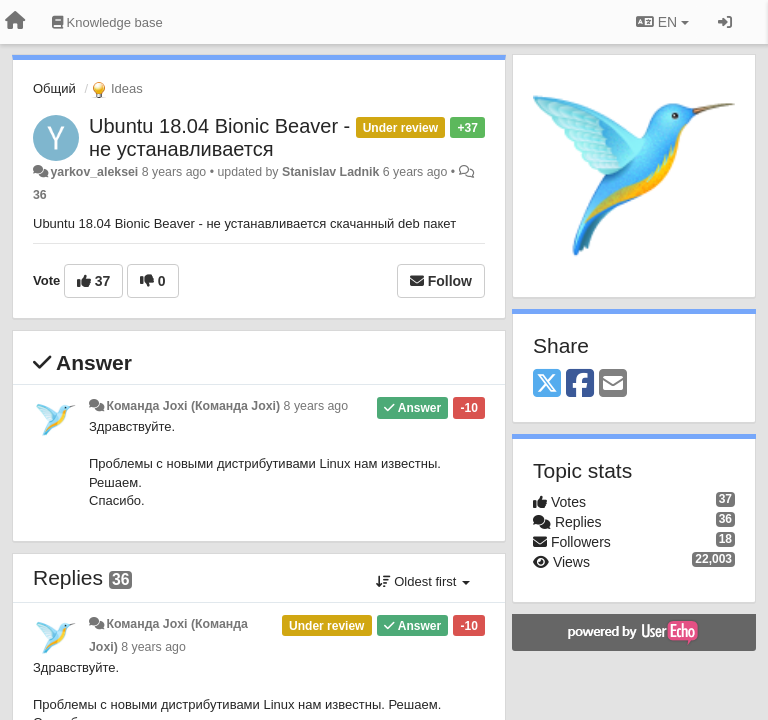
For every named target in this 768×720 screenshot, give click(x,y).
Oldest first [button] (423, 581)
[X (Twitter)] (547, 384)
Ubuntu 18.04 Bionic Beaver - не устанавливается (219, 137)
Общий (54, 88)
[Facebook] (580, 384)
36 (40, 195)
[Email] (613, 384)
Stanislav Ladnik (330, 172)
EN (662, 22)
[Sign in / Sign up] (725, 22)
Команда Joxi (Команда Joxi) (193, 406)
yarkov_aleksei (94, 172)
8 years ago (316, 406)
